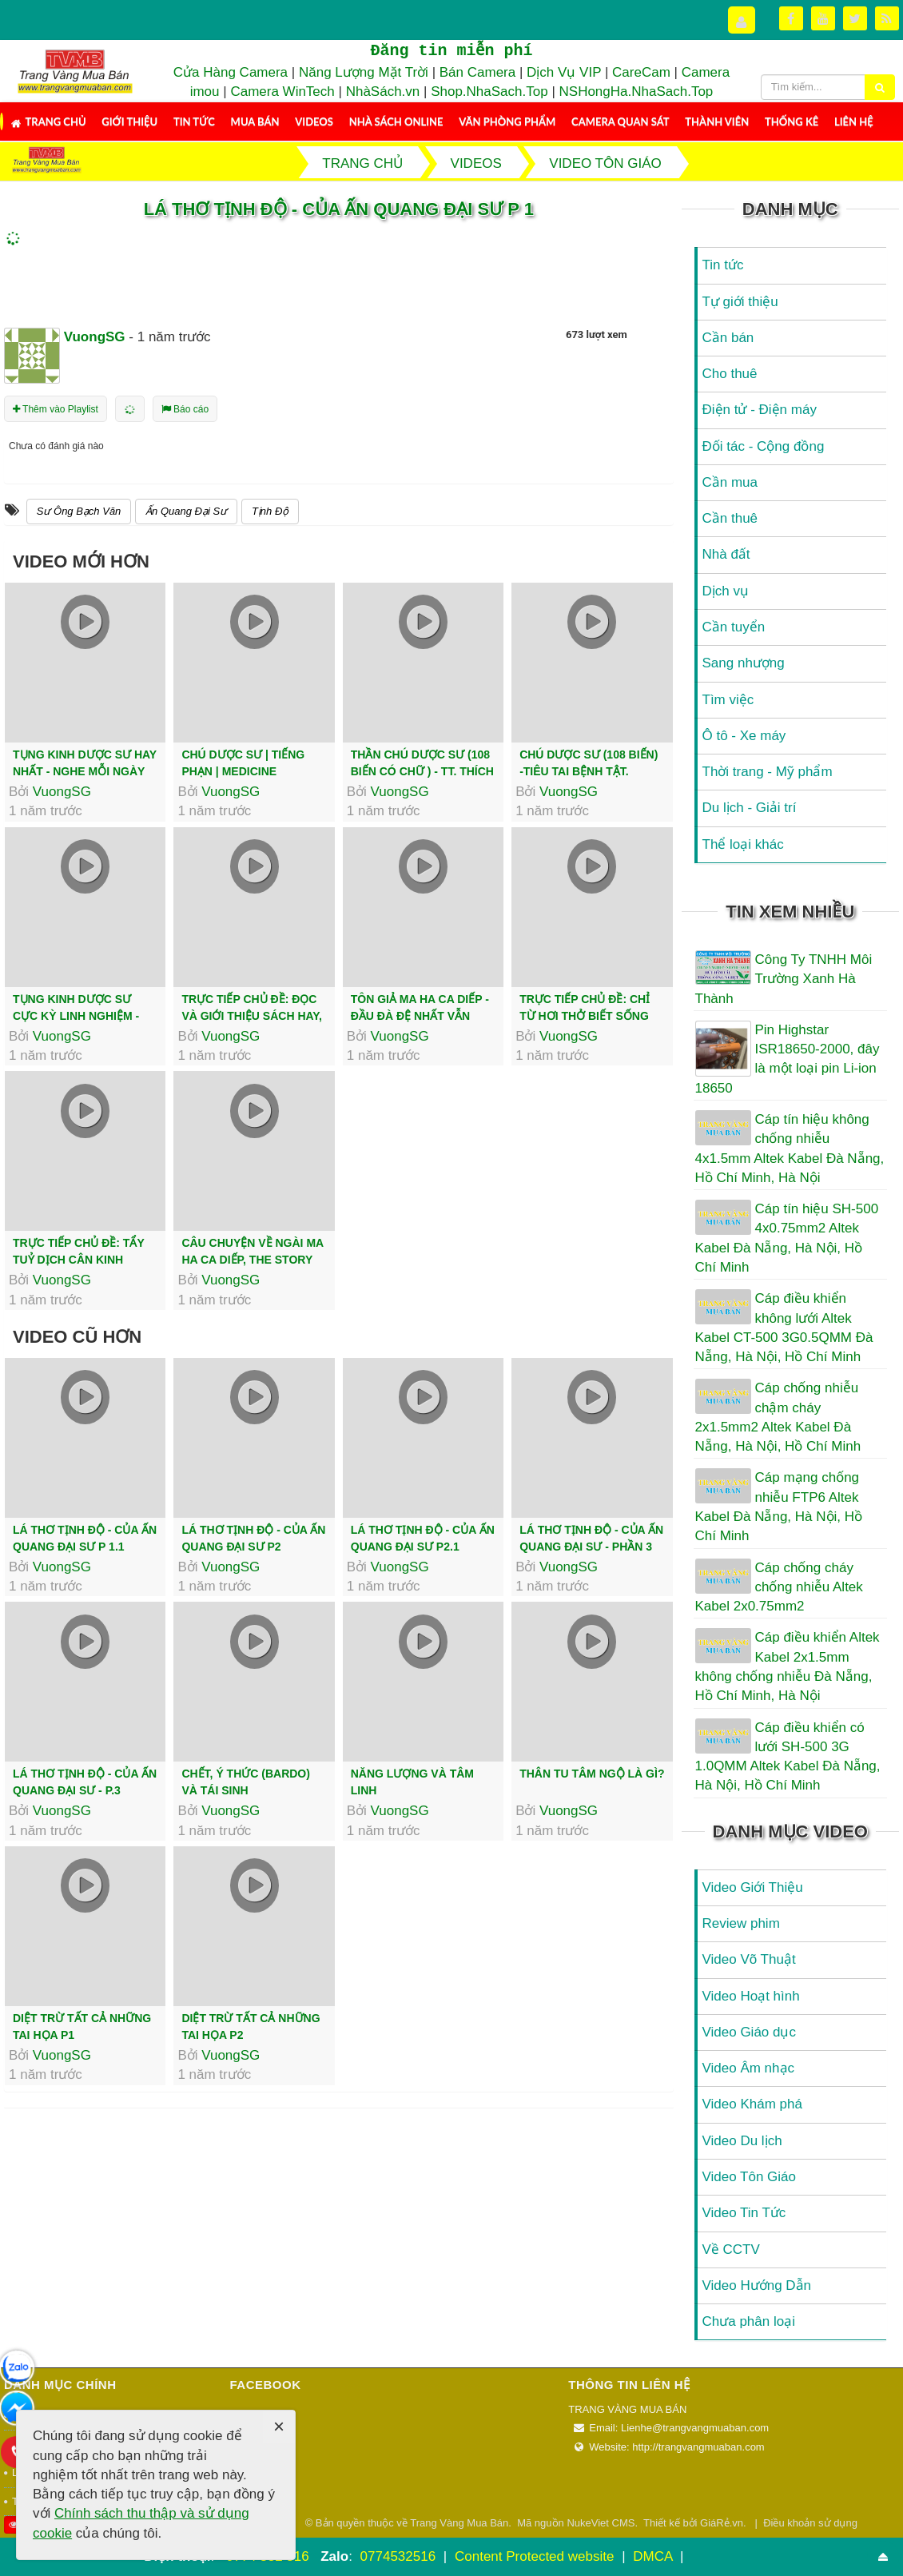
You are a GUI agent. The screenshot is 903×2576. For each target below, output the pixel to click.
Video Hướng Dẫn (757, 2285)
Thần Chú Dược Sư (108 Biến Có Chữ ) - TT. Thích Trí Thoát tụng (422, 771)
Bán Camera (477, 72)
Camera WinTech (282, 91)
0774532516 (398, 2556)
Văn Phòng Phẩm (507, 121)
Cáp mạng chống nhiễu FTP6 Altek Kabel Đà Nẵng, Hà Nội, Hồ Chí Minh (779, 1506)
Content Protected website (536, 2556)
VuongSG (62, 791)
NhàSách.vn (383, 91)
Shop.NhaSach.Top (491, 91)
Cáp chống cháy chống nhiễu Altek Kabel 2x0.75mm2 (779, 1587)
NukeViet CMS (600, 2523)
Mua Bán (255, 121)
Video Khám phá (752, 2104)
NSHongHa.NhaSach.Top (636, 91)
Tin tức (194, 121)
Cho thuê (730, 373)
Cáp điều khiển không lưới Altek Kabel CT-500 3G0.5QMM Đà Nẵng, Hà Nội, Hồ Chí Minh (784, 1327)
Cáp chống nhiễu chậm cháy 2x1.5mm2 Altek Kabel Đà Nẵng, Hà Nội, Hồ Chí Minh (778, 1417)
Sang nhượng (743, 663)
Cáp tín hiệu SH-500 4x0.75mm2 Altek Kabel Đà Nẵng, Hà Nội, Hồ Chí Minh (787, 1238)
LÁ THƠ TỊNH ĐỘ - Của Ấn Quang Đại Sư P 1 (339, 209)
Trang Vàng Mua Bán (459, 2523)
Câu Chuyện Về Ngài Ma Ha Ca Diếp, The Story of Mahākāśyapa (252, 1259)
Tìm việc (728, 699)
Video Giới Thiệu (752, 1887)
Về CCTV (731, 2249)
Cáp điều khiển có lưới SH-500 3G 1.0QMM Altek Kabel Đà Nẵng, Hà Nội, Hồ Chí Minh (788, 1757)
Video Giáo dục (749, 2032)
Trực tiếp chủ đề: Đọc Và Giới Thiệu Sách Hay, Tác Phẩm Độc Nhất (251, 1016)
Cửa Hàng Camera (230, 72)
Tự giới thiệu (740, 301)
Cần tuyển (734, 627)
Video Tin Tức (744, 2212)
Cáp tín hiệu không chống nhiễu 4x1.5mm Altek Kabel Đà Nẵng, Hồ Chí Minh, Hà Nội (790, 1148)
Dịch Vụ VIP (564, 72)
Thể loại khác (743, 844)
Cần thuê (730, 518)
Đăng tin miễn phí (451, 51)
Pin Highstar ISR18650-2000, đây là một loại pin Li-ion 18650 (787, 1059)
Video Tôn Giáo (749, 2176)
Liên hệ (853, 121)
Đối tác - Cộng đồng (763, 446)
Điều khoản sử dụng (810, 2523)
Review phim (741, 1923)
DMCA (654, 2556)
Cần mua (730, 482)
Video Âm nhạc (748, 2068)
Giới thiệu (129, 121)
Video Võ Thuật (749, 1959)
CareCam (641, 72)
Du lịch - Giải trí (749, 807)
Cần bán (728, 337)
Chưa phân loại (748, 2321)
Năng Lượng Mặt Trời (363, 72)
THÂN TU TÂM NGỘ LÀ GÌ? (591, 1773)
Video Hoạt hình (751, 1996)
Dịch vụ (725, 591)
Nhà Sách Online (396, 121)
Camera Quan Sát (620, 121)
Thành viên (717, 121)
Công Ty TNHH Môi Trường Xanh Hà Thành (784, 979)
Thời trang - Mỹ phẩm (767, 771)
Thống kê (791, 121)
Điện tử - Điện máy (759, 409)
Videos (314, 121)
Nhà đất (726, 554)
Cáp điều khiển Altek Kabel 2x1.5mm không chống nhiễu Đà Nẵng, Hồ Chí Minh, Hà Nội (787, 1666)
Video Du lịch (742, 2140)
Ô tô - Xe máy (744, 735)
